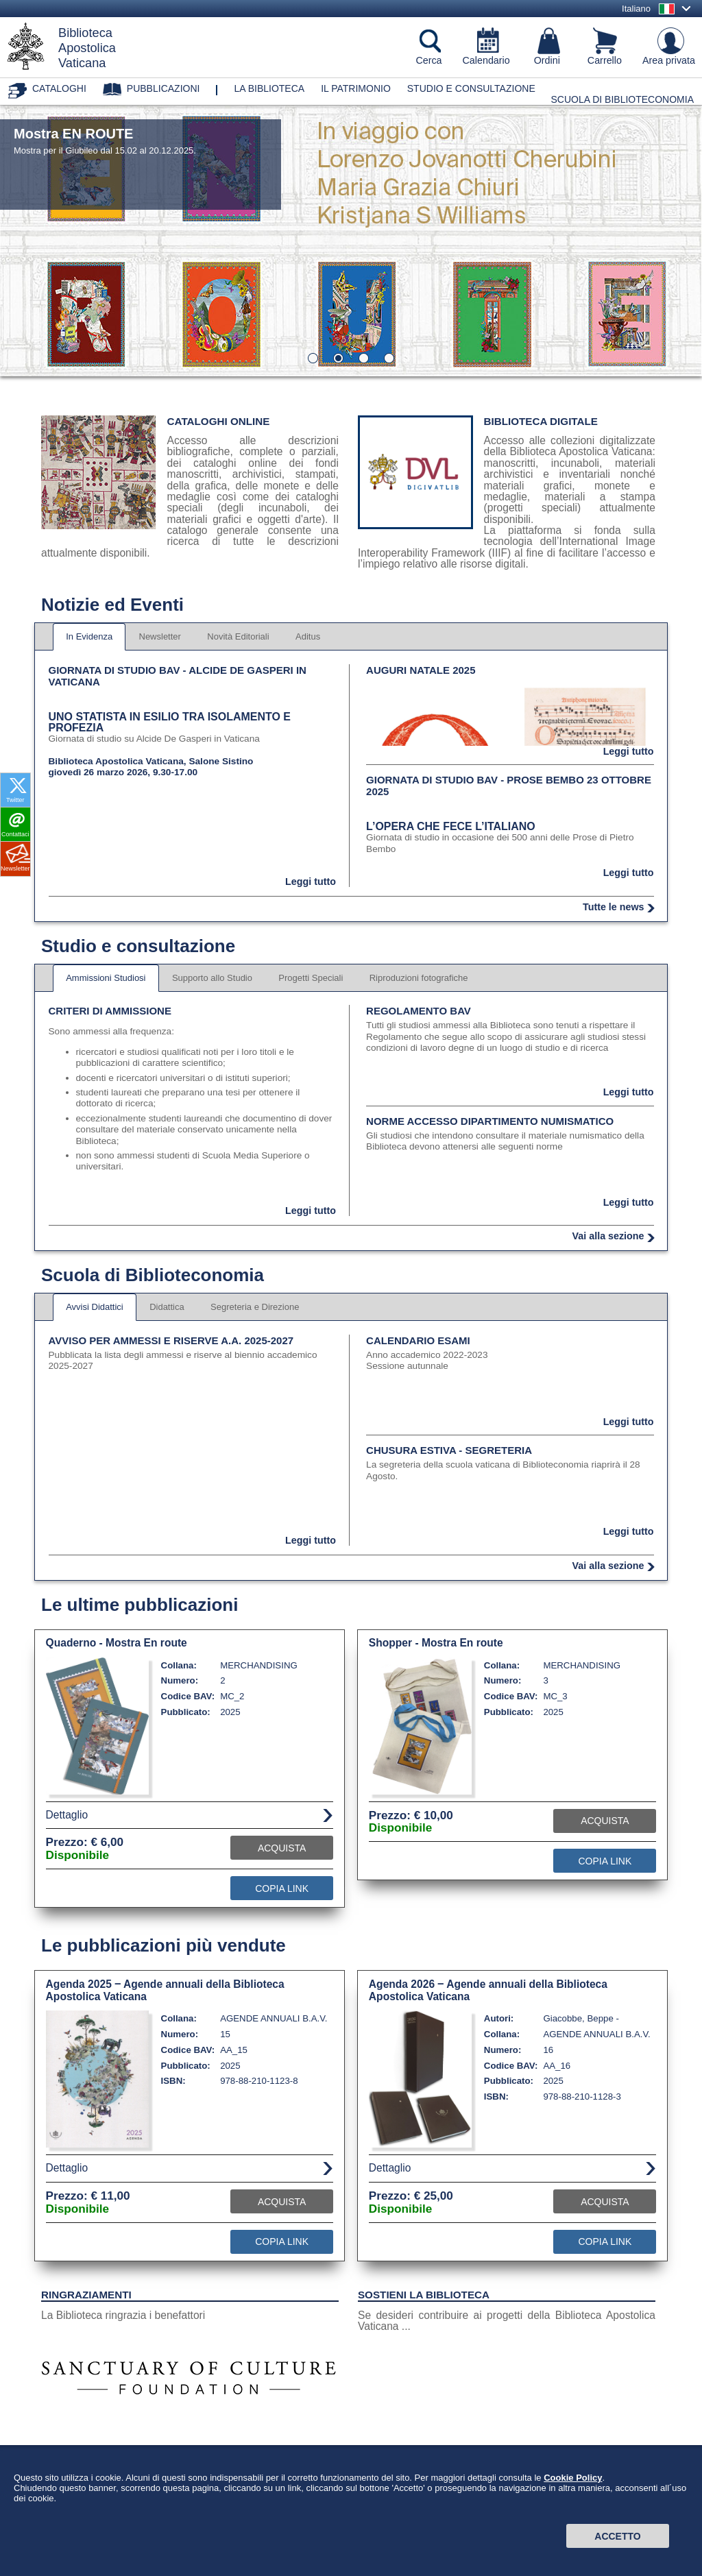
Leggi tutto (310, 881)
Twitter (15, 800)
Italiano (636, 8)
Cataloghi (59, 88)
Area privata (668, 60)
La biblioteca (269, 88)
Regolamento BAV (418, 1011)
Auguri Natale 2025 (420, 670)
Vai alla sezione (608, 1235)
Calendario (486, 60)
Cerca (428, 60)
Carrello (605, 60)
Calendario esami (418, 1340)
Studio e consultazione (471, 88)
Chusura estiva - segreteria (449, 1450)
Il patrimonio (356, 88)
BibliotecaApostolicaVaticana (87, 48)
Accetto (617, 2536)
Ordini (547, 60)
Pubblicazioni (163, 88)
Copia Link (281, 1888)
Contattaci (15, 834)
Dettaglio (67, 1815)
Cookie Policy (573, 2477)
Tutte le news (613, 906)
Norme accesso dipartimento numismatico (490, 1121)
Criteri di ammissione (110, 1011)
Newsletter (15, 868)
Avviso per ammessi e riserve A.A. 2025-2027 (171, 1340)
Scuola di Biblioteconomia (622, 99)
